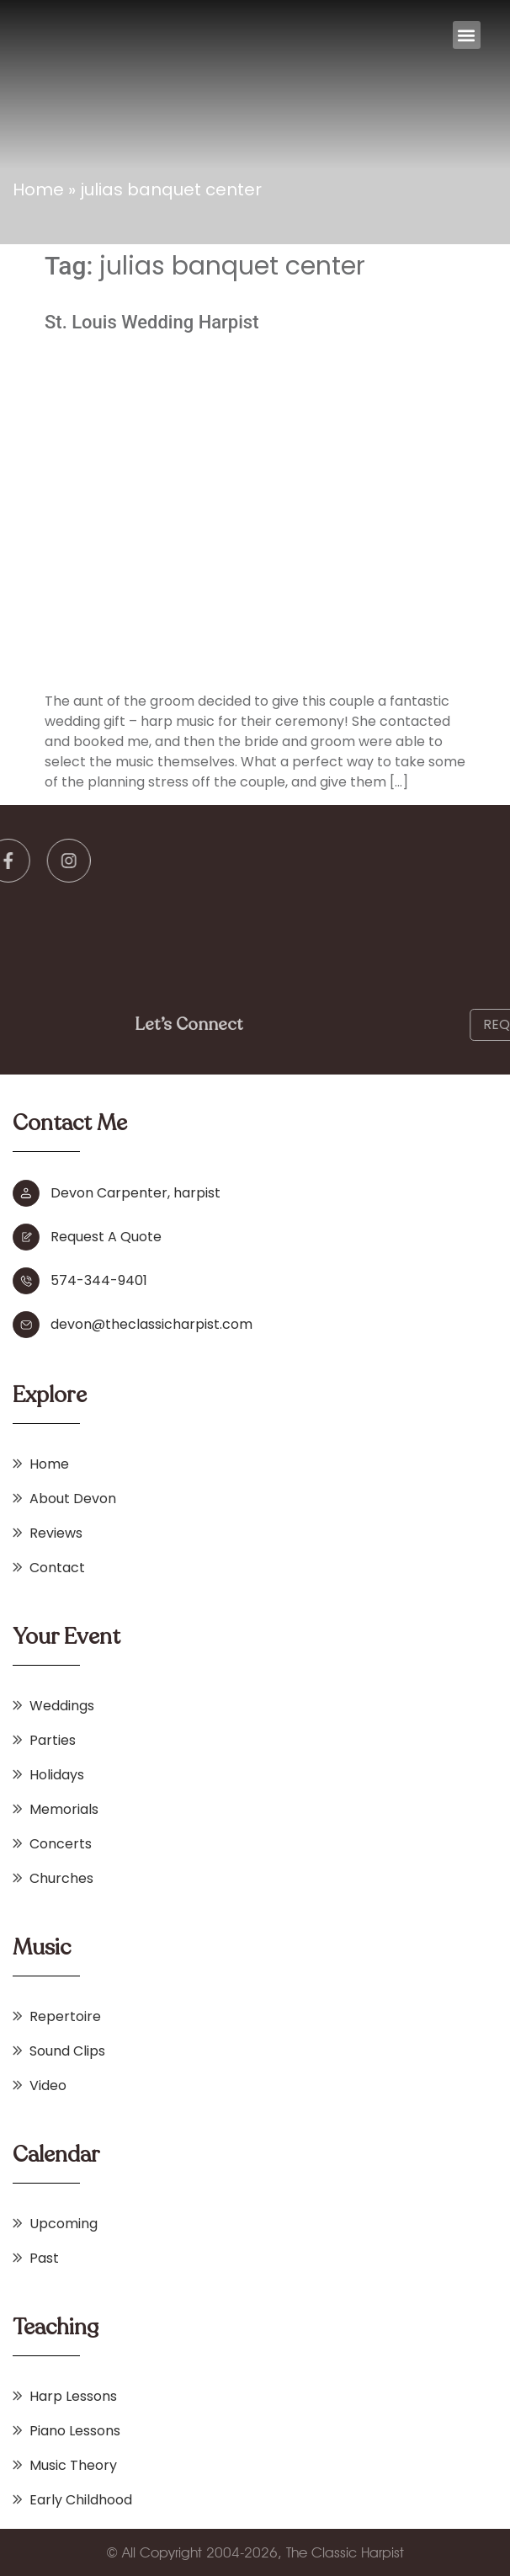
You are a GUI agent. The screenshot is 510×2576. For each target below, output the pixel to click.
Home (38, 189)
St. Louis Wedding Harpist (152, 322)
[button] (467, 35)
